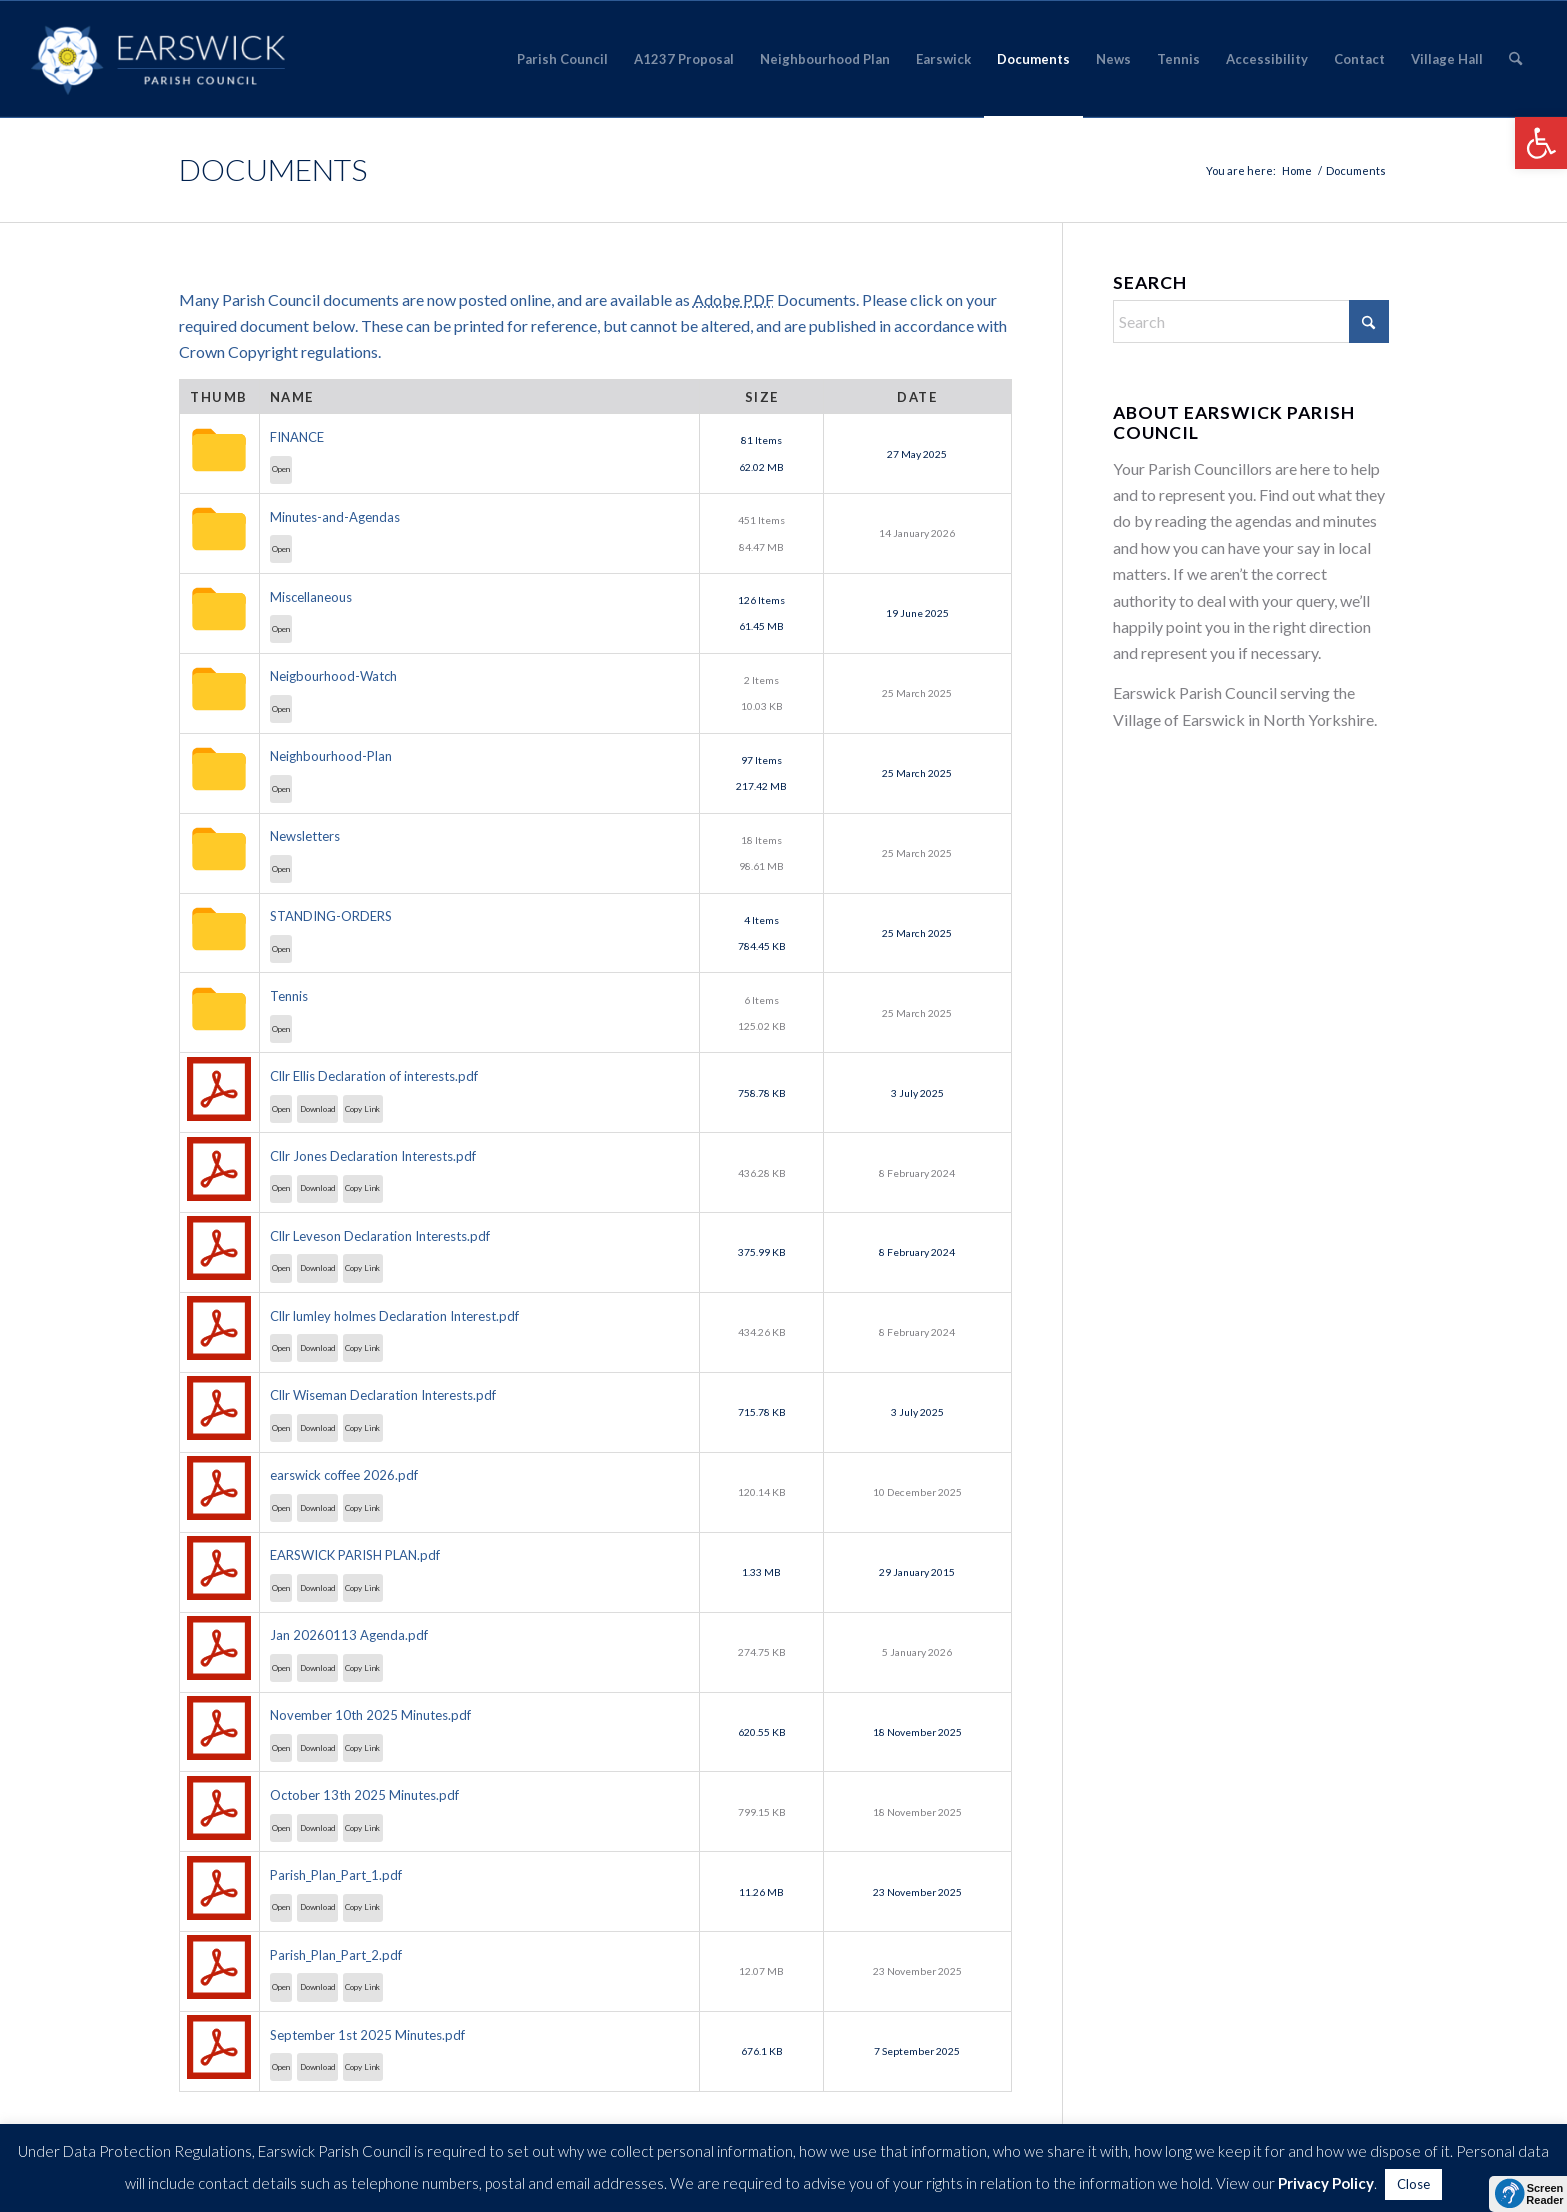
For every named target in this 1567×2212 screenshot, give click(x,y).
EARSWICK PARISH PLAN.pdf (355, 1555)
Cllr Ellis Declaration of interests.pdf (374, 1076)
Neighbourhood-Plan (331, 756)
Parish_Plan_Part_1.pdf (336, 1875)
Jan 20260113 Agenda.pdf (349, 1635)
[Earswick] (158, 59)
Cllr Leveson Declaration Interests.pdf (380, 1236)
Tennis (289, 996)
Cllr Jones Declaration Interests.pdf (373, 1156)
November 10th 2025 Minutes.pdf (370, 1715)
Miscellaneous (311, 597)
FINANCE (297, 437)
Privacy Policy (1326, 2183)
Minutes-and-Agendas (335, 517)
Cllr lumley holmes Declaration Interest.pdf (394, 1316)
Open (281, 469)
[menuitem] (562, 59)
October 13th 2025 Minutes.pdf (364, 1795)
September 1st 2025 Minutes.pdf (367, 2035)
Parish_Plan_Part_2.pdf (336, 1955)
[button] (1541, 143)
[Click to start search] (1369, 321)
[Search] (1515, 59)
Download (318, 1109)
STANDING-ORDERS (331, 916)
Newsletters (305, 836)
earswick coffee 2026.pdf (344, 1475)
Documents (273, 169)
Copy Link (362, 1109)
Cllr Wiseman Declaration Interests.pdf (383, 1395)
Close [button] (1413, 2184)
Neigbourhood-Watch (333, 676)
